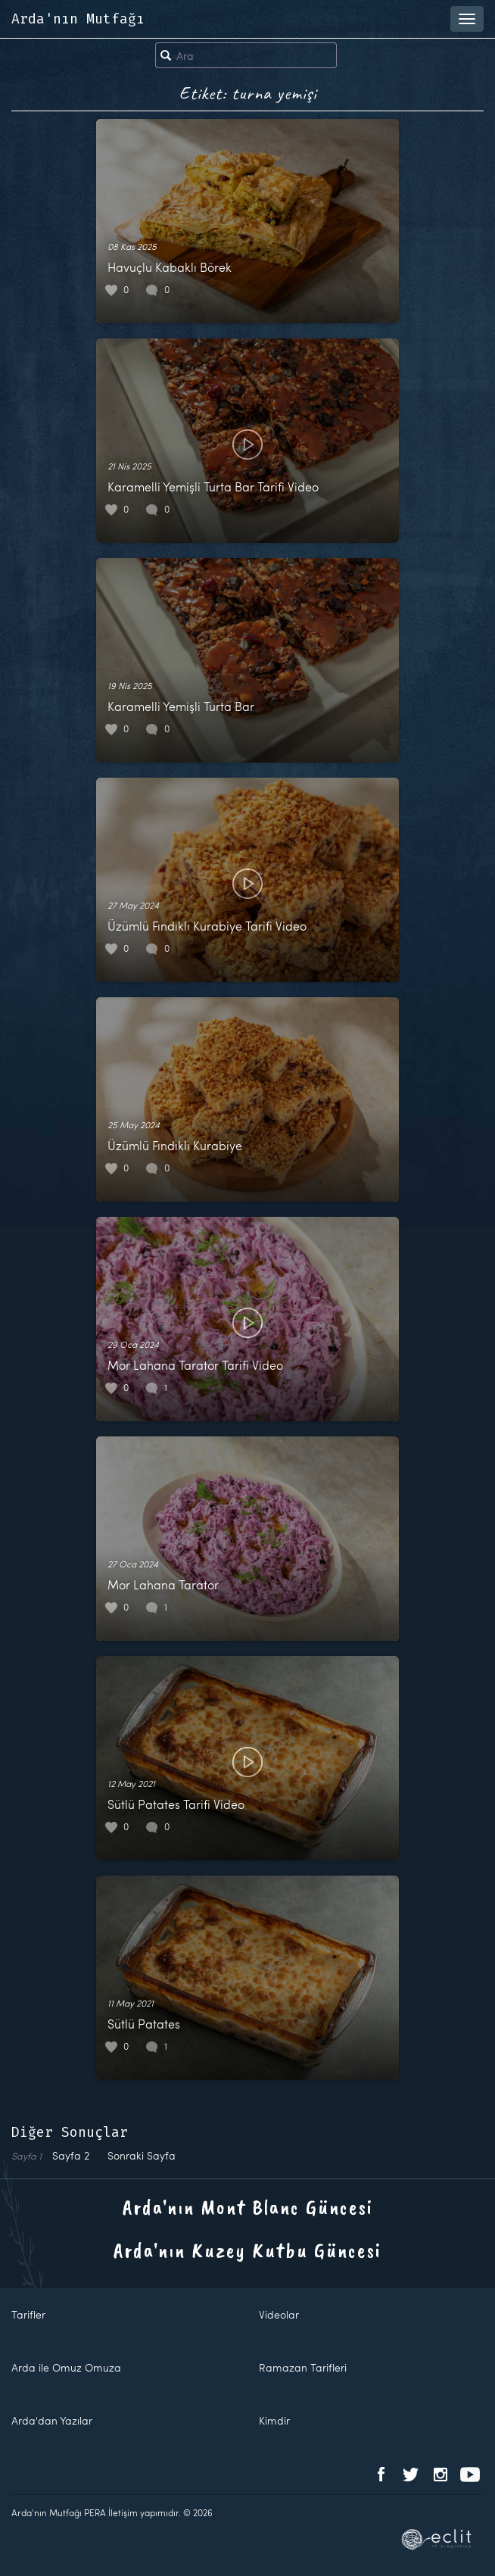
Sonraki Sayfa (141, 2155)
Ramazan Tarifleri (303, 2367)
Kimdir (274, 2420)
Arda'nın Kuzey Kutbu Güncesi (247, 2250)
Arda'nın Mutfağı (78, 19)
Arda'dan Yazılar (51, 2420)
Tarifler (28, 2314)
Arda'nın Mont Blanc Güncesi (248, 2207)
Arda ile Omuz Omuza (66, 2367)
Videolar (279, 2314)
